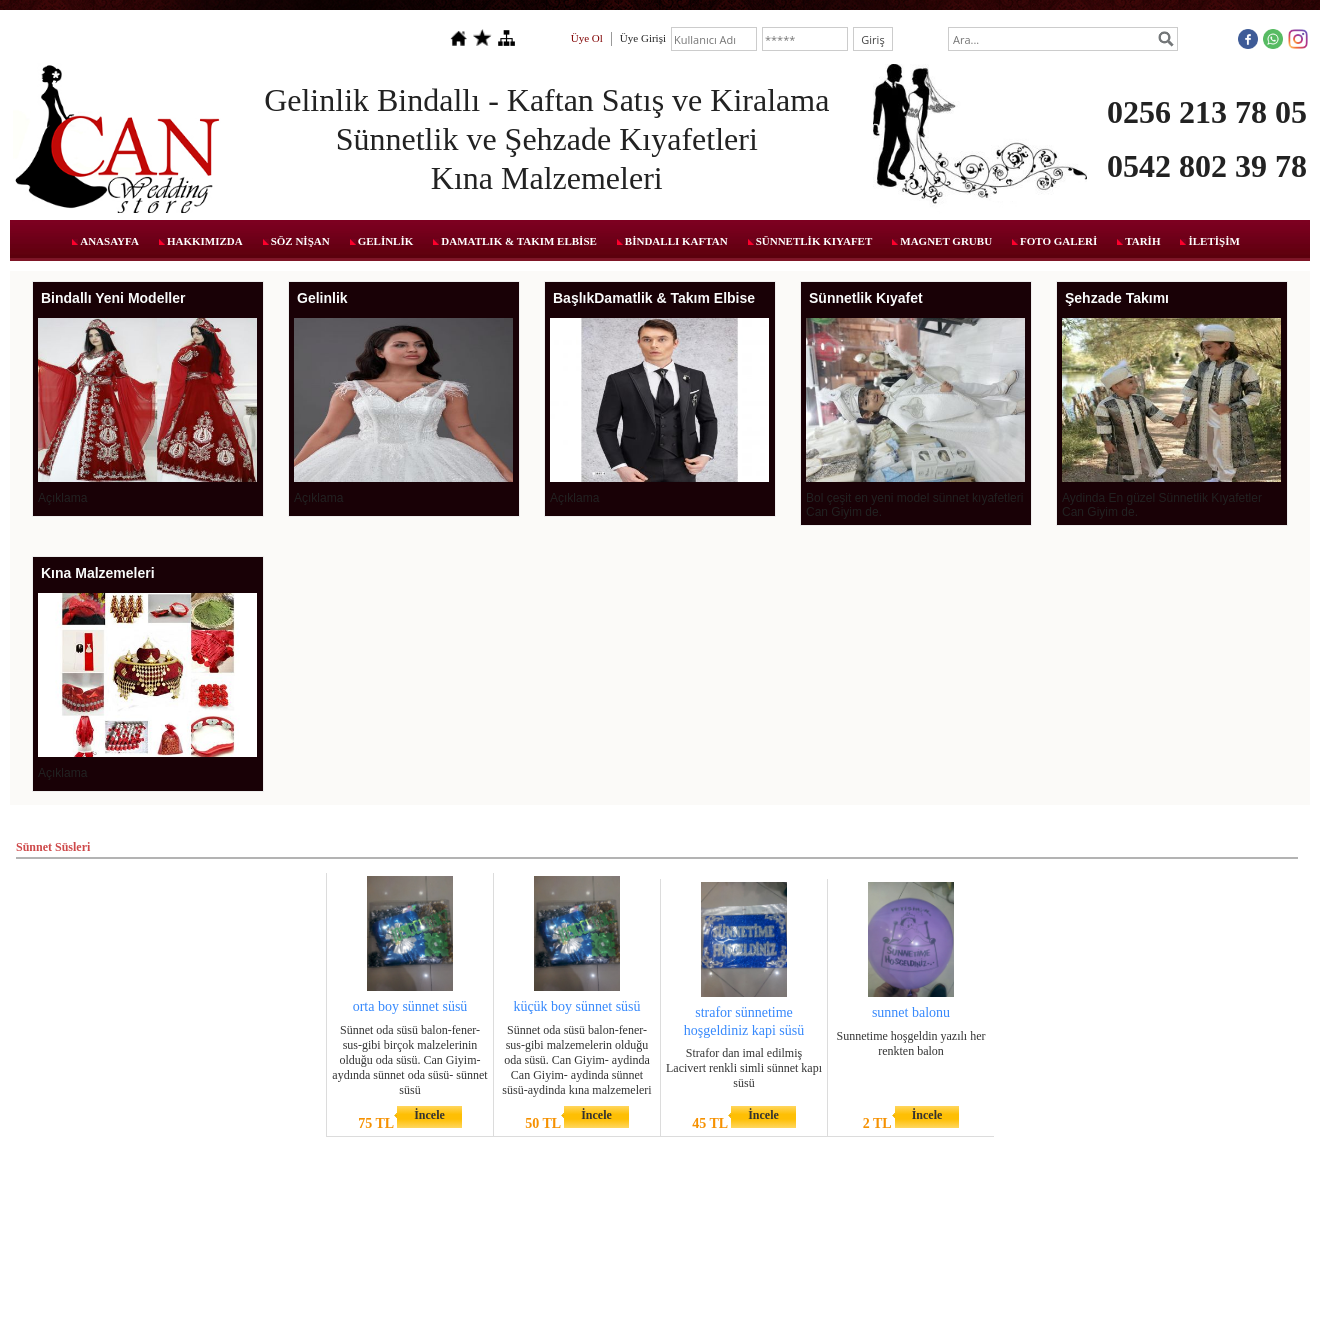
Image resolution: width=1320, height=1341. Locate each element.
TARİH (1142, 241)
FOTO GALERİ (1058, 241)
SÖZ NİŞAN (300, 241)
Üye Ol (587, 38)
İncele (429, 1115)
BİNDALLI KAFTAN (676, 241)
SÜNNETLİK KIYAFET (814, 241)
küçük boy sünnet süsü (576, 1006)
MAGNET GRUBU (946, 241)
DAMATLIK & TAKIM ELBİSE (519, 241)
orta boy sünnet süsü (410, 1006)
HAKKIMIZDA (205, 241)
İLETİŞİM (1213, 241)
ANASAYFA (109, 241)
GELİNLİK (386, 241)
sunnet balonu (911, 1012)
